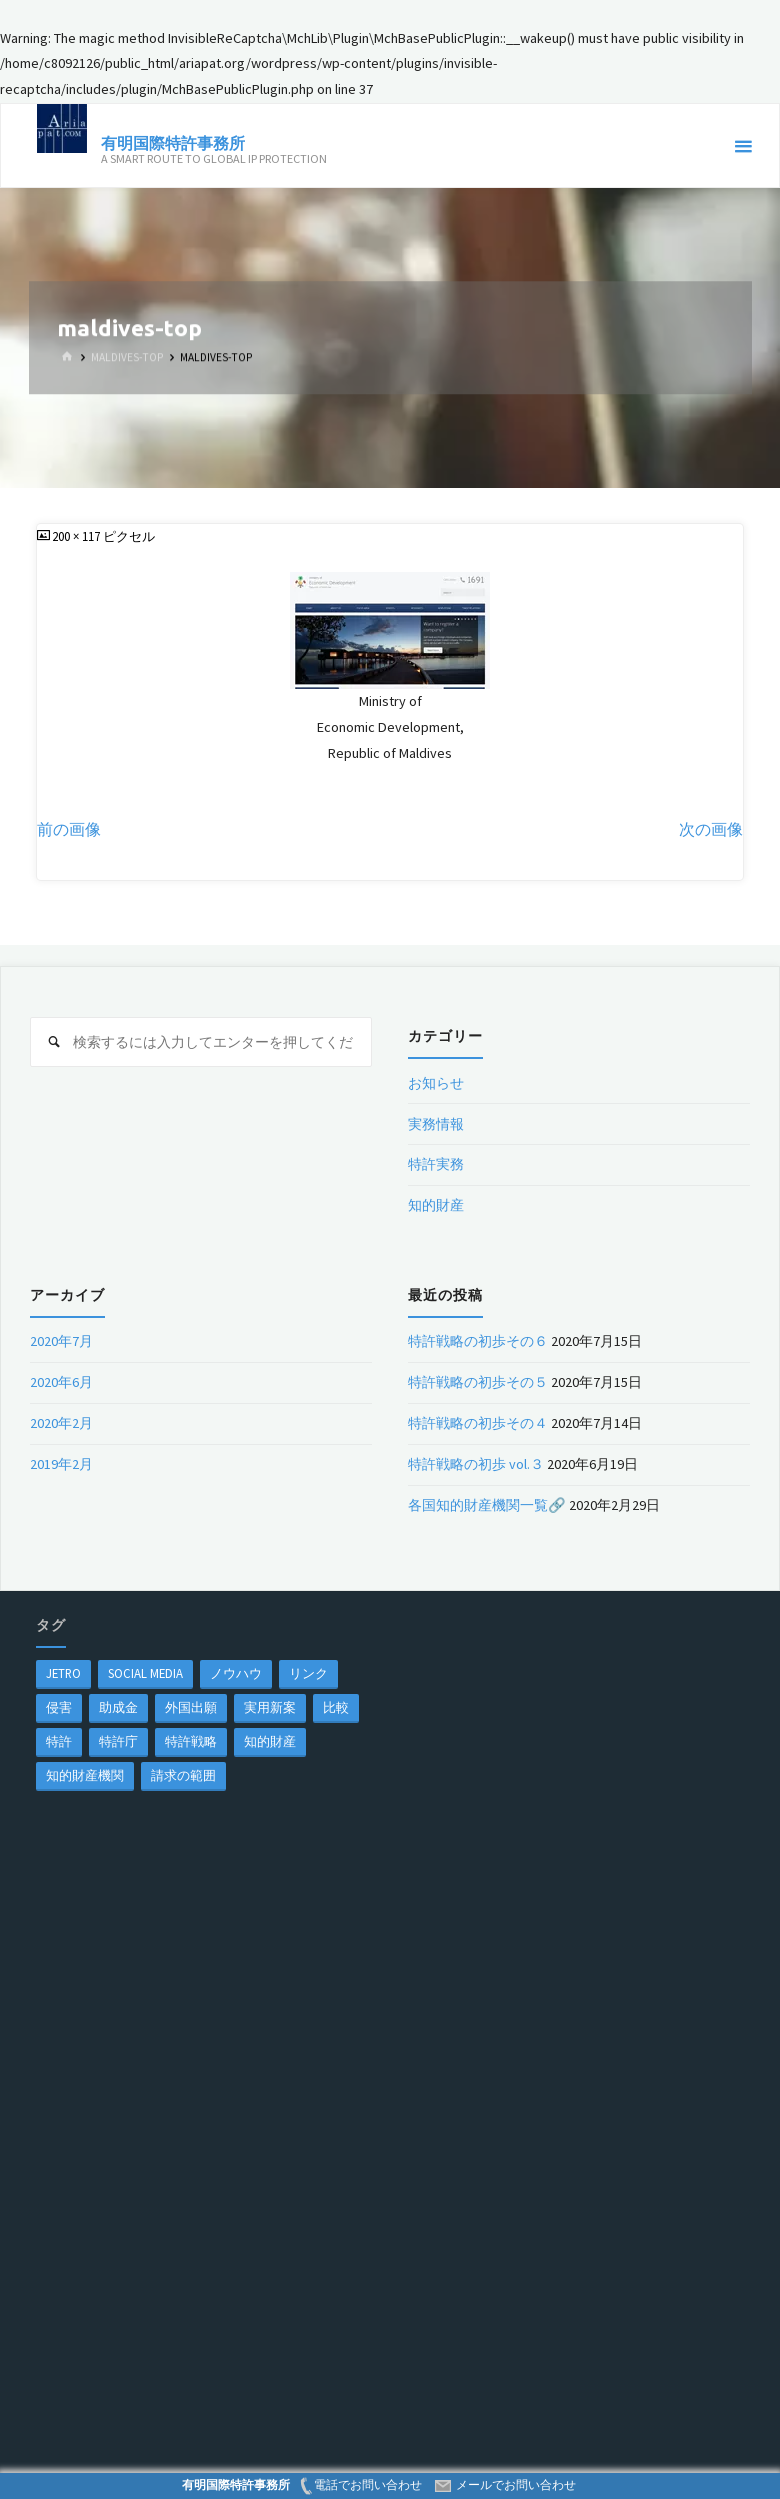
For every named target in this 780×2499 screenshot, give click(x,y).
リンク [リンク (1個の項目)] (308, 1673)
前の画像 (69, 829)
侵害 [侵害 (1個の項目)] (59, 1707)
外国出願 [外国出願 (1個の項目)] (191, 1707)
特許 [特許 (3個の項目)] (59, 1741)
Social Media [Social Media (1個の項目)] (145, 1673)
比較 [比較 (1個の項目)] (336, 1707)
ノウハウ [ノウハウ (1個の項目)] (236, 1673)
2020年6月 (61, 1382)
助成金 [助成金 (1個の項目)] (118, 1707)
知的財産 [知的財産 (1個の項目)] (270, 1741)
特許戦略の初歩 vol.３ (476, 1464)
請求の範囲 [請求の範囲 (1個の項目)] (183, 1775)
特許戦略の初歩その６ (478, 1341)
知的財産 (436, 1205)
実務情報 (436, 1124)
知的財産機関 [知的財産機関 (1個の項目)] (85, 1775)
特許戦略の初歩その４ (478, 1423)
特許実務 (436, 1164)
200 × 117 (77, 536)
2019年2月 (61, 1464)
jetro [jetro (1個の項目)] (63, 1673)
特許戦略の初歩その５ (478, 1382)
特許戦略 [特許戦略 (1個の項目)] (191, 1741)
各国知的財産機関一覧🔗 (487, 1505)
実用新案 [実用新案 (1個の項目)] (270, 1707)
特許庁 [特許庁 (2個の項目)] (118, 1741)
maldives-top (127, 357)
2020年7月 (61, 1341)
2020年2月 (61, 1423)
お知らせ (436, 1083)
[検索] (55, 1042)
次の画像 (711, 829)
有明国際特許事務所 (173, 143)
